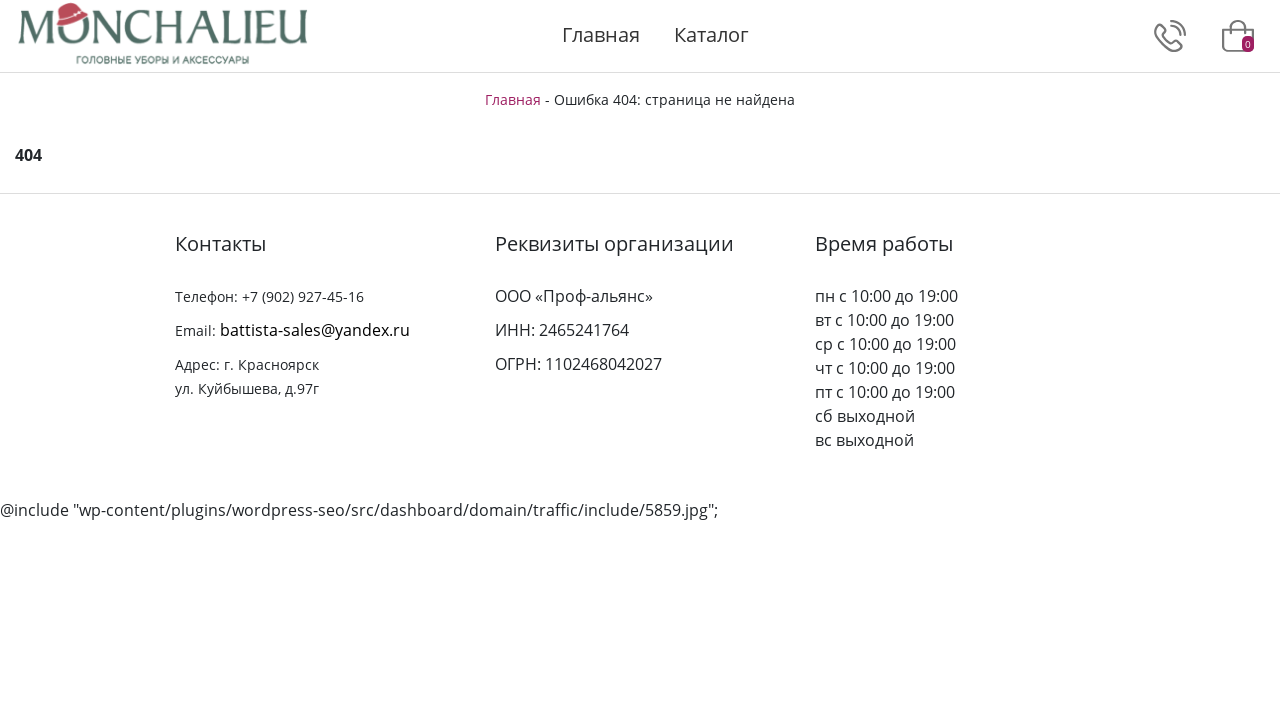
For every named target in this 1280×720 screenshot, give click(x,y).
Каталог (711, 34)
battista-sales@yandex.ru (315, 330)
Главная (601, 34)
